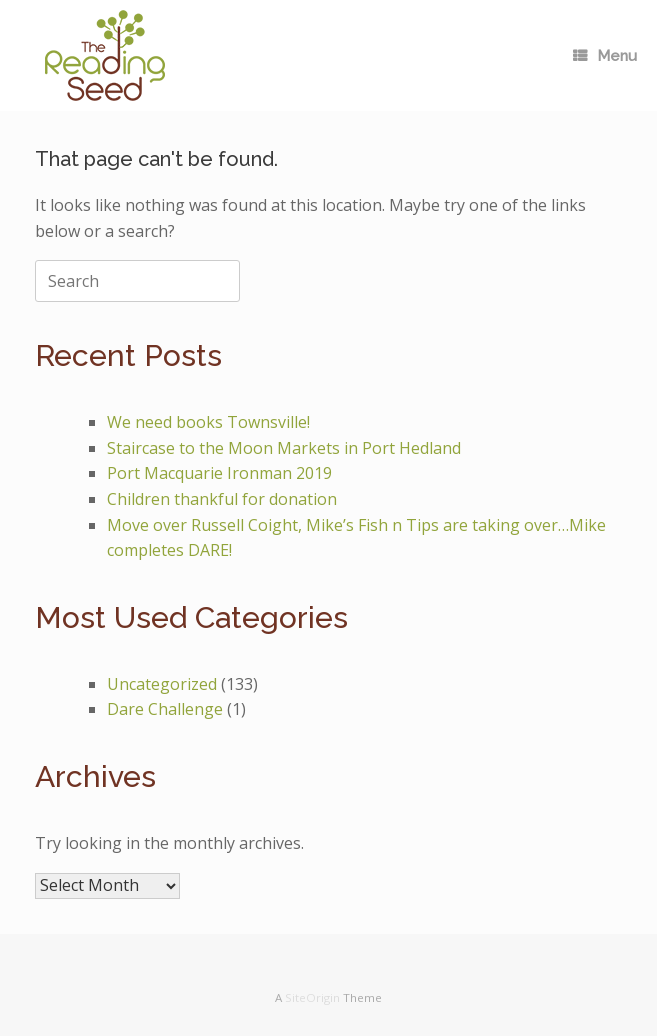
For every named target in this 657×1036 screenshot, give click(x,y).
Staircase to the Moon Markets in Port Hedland (284, 448)
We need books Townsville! (208, 422)
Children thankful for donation (222, 499)
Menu (605, 56)
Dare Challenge (165, 709)
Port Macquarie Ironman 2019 (219, 473)
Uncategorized (162, 684)
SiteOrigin (312, 997)
